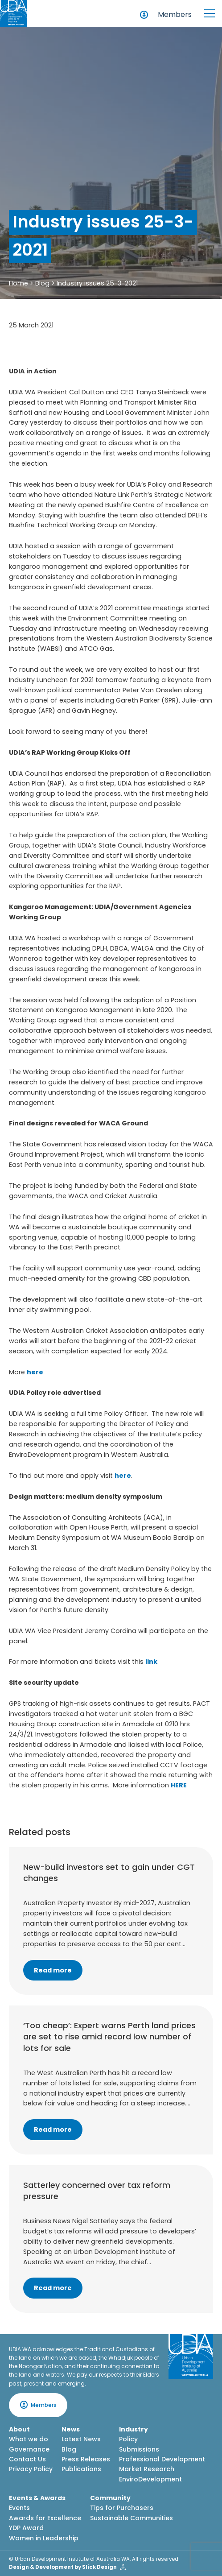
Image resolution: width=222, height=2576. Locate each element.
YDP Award (26, 2527)
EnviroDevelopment (150, 2479)
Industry (133, 2429)
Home (18, 283)
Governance (29, 2449)
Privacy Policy (31, 2468)
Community (110, 2497)
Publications (81, 2468)
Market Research (146, 2468)
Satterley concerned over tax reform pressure (96, 2190)
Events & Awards (37, 2497)
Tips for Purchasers (121, 2507)
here (35, 1372)
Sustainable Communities (131, 2518)
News (71, 2429)
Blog (42, 283)
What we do (28, 2439)
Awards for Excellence (45, 2518)
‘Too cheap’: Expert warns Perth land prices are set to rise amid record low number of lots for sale (109, 2036)
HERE (179, 1785)
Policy (128, 2439)
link (151, 1661)
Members (175, 14)
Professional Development (162, 2459)
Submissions (139, 2449)
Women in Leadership (43, 2538)
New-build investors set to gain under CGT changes (109, 1872)
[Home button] (13, 13)
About (19, 2429)
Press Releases (86, 2459)
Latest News (81, 2439)
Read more (53, 1970)
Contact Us (27, 2459)
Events (19, 2507)
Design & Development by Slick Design (63, 2567)
